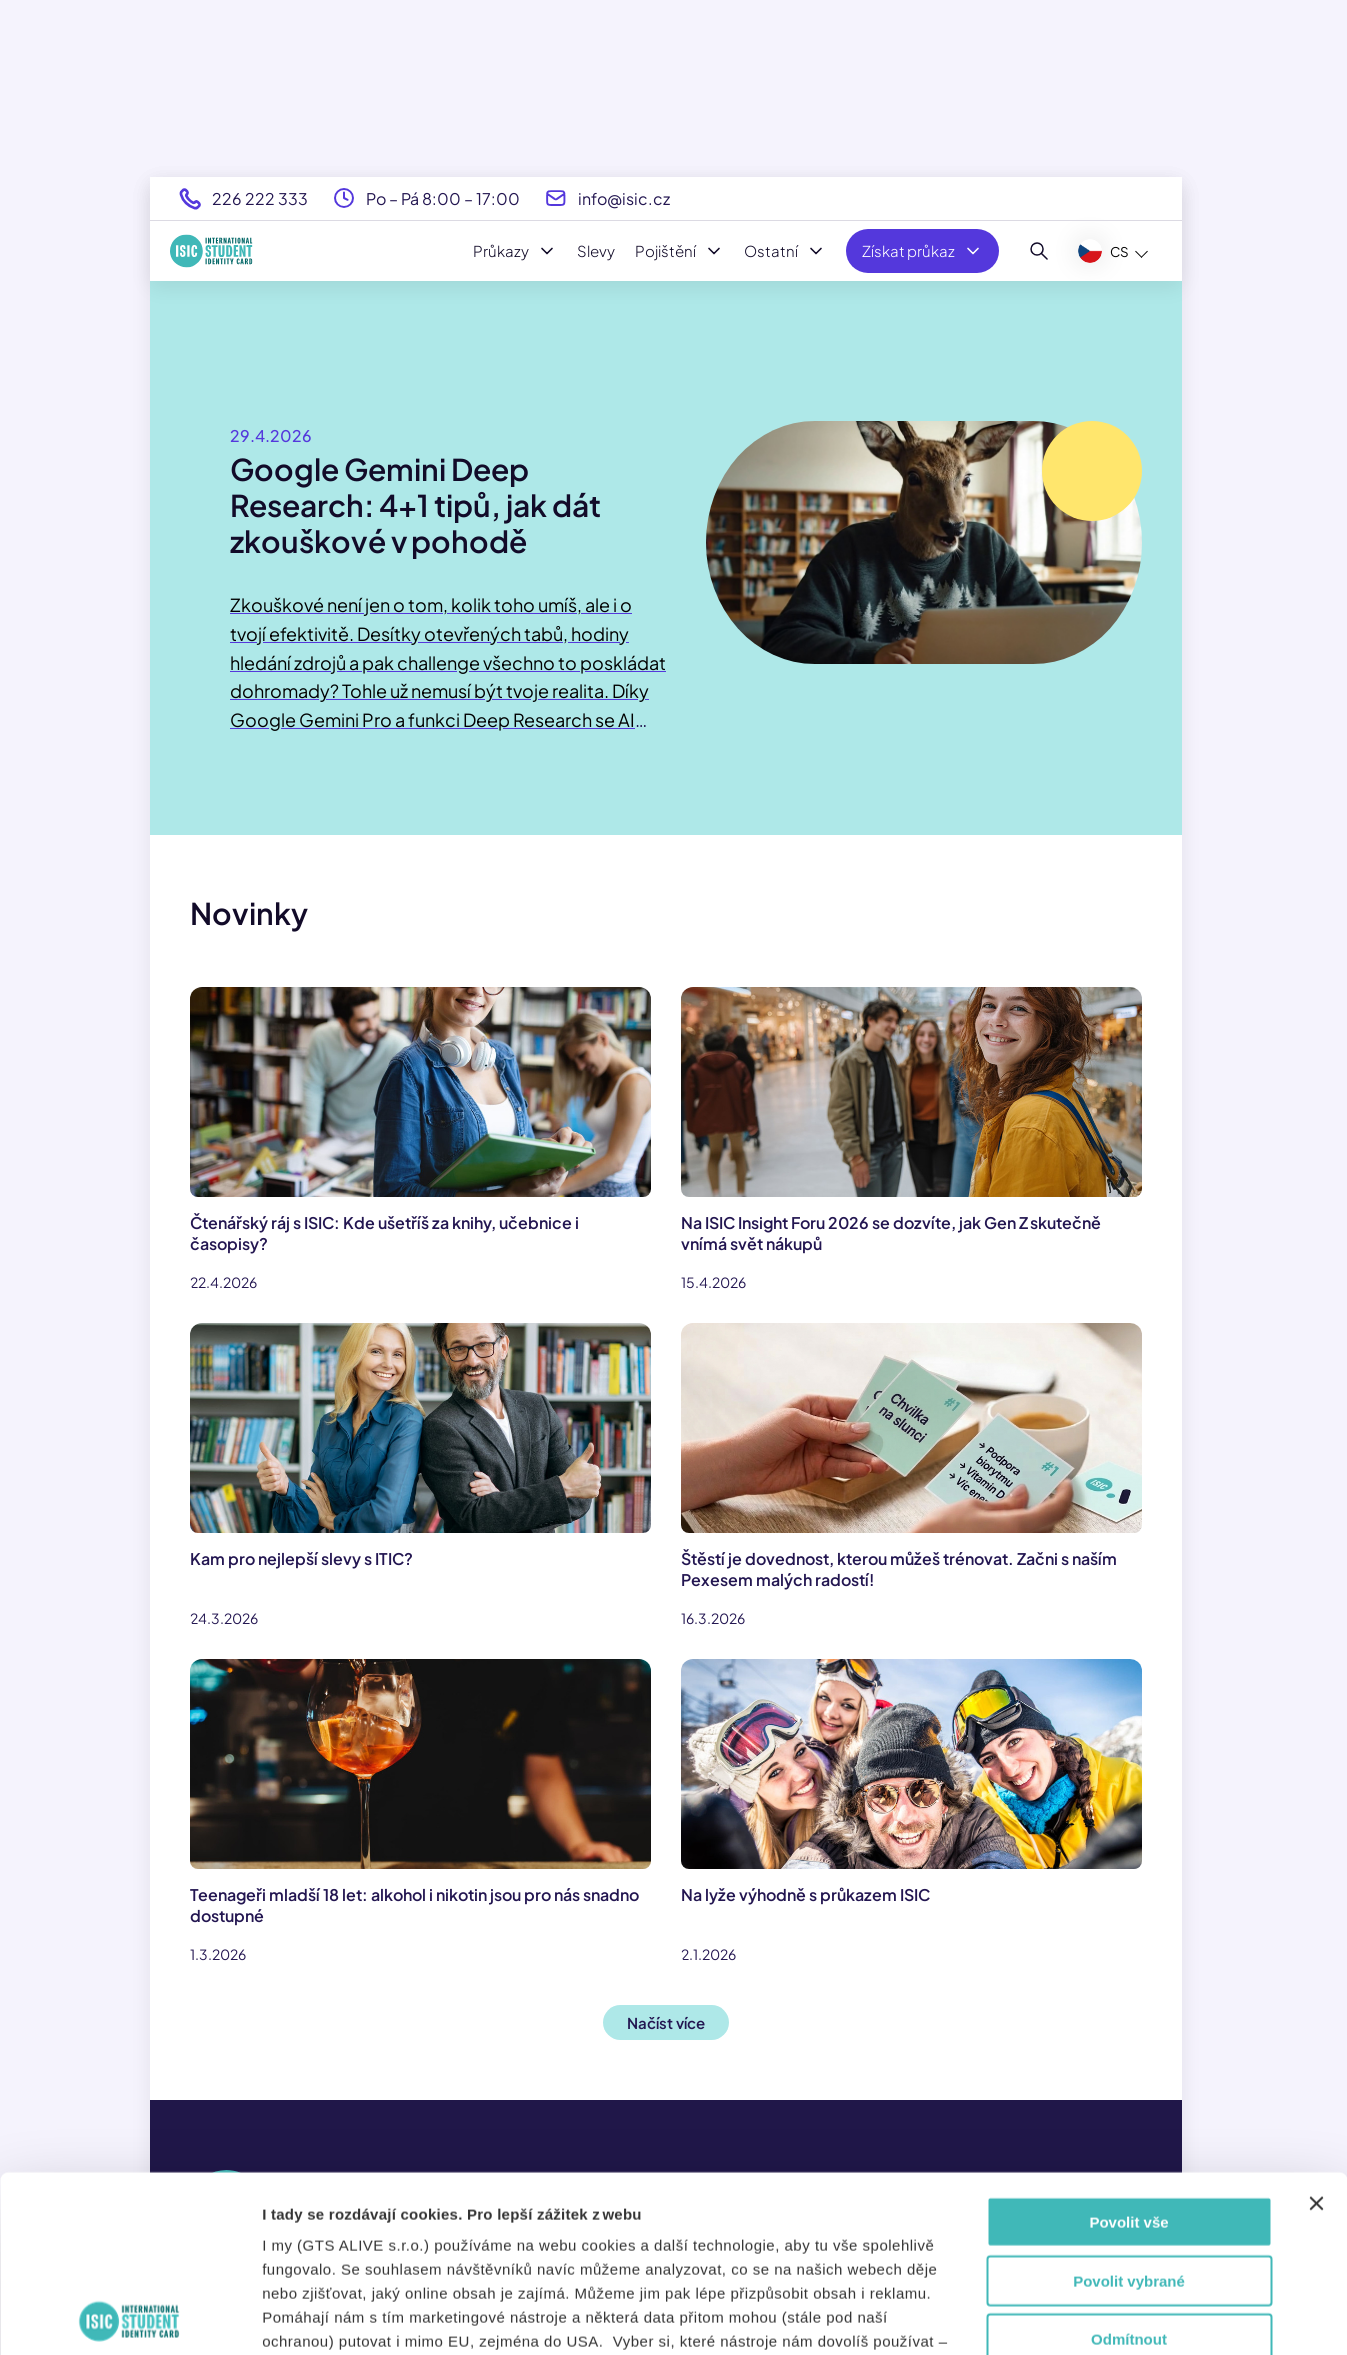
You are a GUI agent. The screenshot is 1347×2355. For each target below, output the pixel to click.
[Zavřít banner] (1316, 2028)
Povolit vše (1128, 2046)
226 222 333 (260, 198)
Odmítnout (1129, 2163)
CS (1103, 251)
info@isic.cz (624, 198)
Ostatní (785, 251)
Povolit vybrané (1129, 2104)
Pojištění (679, 251)
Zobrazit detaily (1087, 2315)
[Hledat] (1039, 251)
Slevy (596, 250)
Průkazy (515, 251)
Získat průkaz (922, 251)
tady (514, 2237)
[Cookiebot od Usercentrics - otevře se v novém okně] (129, 2316)
